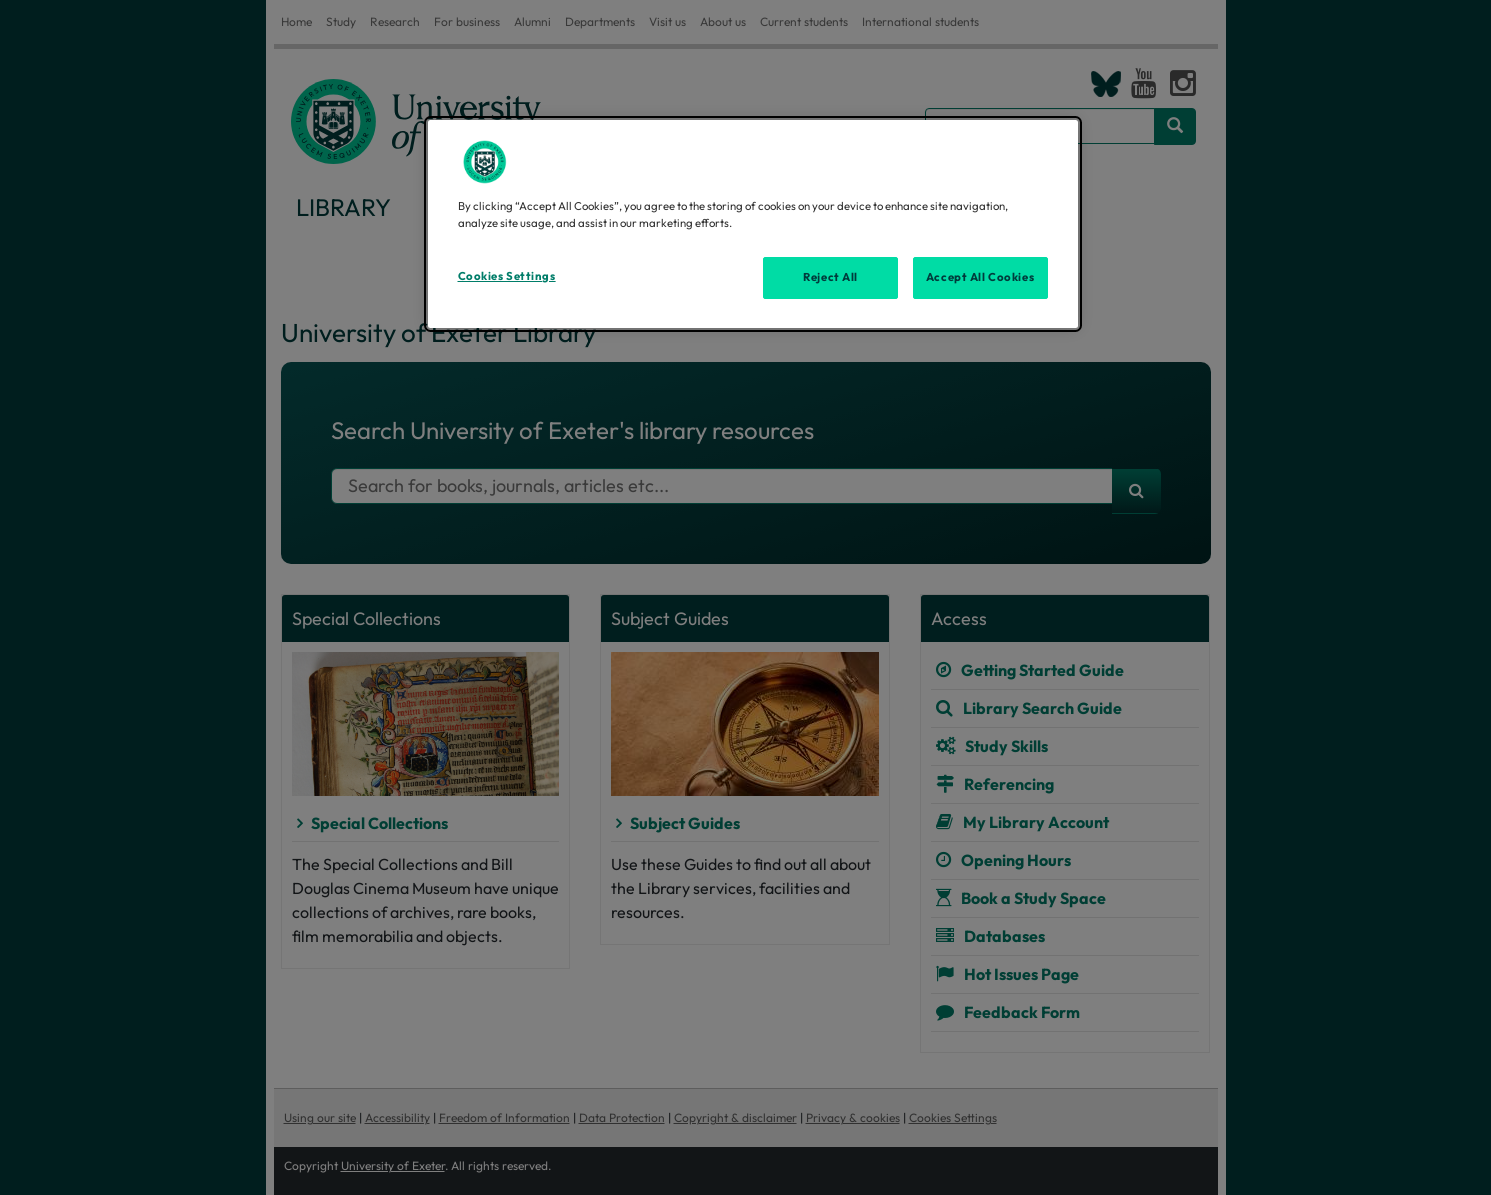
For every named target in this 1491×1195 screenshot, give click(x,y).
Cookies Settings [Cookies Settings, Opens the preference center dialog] (507, 276)
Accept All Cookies (980, 277)
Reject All (830, 277)
